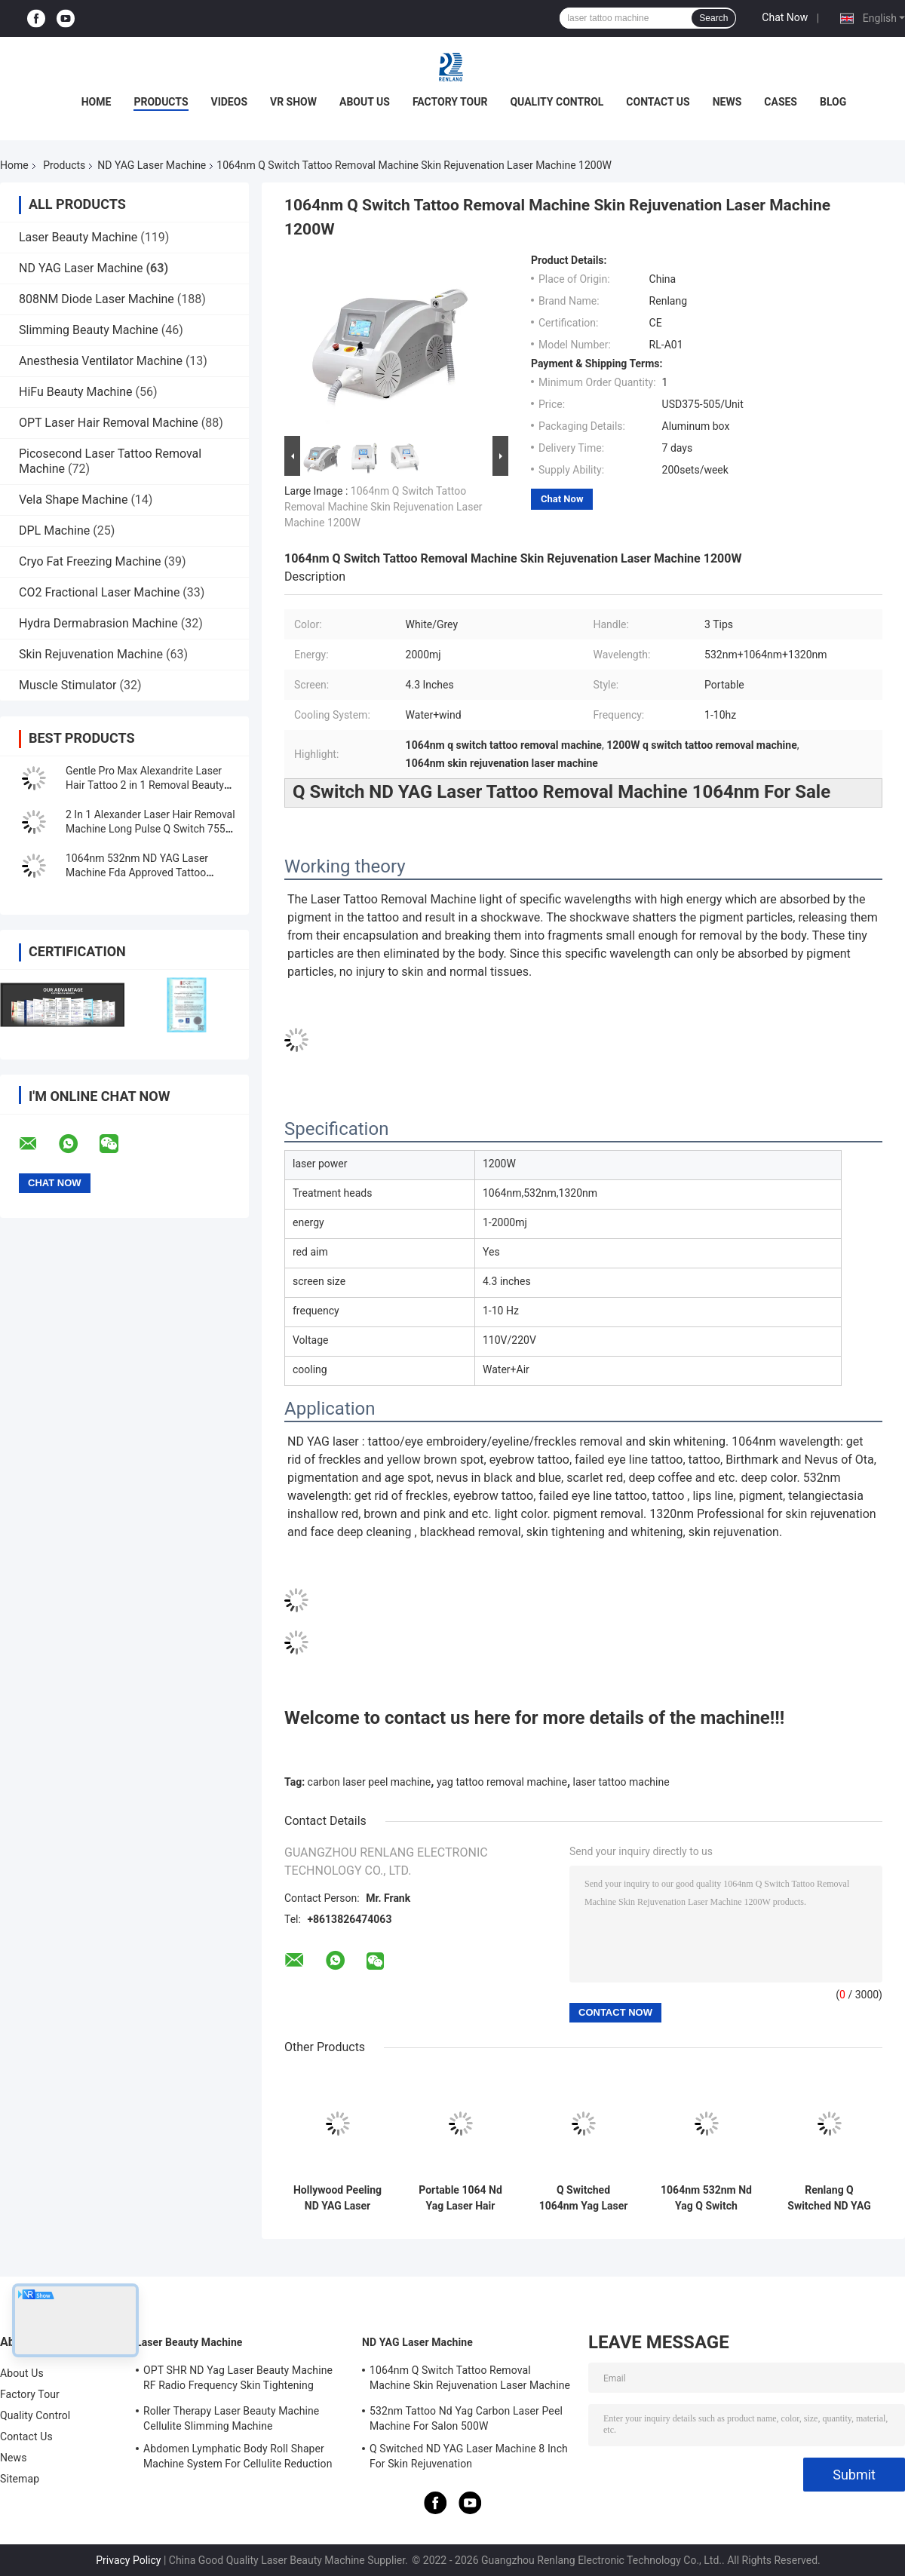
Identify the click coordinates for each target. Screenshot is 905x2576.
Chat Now (785, 17)
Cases (780, 102)
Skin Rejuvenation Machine (91, 654)
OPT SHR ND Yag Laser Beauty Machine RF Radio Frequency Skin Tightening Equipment (238, 2380)
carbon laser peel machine (369, 1782)
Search (713, 18)
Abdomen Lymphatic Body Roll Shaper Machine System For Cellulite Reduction (237, 2456)
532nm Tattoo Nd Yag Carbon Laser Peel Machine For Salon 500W (466, 2418)
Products (160, 102)
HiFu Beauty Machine (76, 392)
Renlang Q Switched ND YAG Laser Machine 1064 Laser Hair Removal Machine (829, 2198)
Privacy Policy (128, 2560)
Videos (229, 102)
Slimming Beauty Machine (88, 330)
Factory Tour (450, 102)
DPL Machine (54, 530)
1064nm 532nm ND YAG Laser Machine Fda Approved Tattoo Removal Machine (137, 872)
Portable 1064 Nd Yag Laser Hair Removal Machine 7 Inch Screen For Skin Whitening (460, 2198)
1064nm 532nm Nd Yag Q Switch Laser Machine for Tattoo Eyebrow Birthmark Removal (706, 2198)
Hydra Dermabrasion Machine (98, 623)
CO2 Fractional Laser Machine (99, 592)
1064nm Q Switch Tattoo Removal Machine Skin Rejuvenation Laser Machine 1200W (383, 507)
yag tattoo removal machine (502, 1782)
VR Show (293, 102)
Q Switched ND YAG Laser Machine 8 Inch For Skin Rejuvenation (469, 2456)
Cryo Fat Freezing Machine (90, 561)
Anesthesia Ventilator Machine (101, 361)
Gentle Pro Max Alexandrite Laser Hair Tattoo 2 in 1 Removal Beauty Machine (145, 785)
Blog (833, 102)
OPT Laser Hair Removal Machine (108, 423)
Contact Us (657, 102)
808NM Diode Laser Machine (96, 299)
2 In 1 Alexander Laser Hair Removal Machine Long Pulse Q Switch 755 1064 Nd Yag (150, 828)
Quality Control (556, 102)
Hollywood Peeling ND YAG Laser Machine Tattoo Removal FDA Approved (337, 2198)
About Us (364, 102)
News (727, 102)
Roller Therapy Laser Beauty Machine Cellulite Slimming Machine (231, 2418)
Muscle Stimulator (67, 685)
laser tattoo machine (621, 1782)
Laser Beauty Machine (78, 237)
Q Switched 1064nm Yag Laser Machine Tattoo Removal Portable (583, 2198)
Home (96, 102)
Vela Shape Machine (73, 499)
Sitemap (19, 2479)
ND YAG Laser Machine (151, 165)
